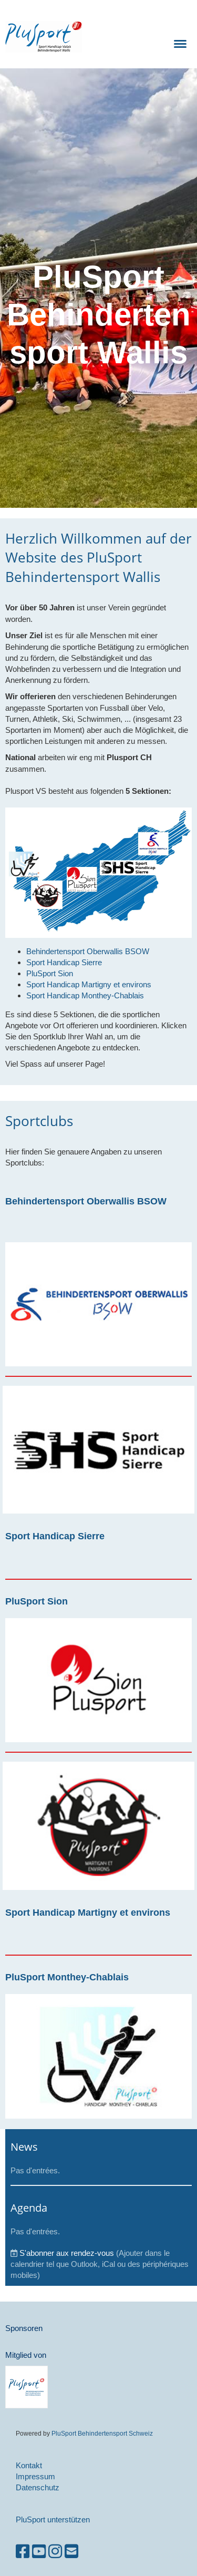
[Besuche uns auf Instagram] (55, 2551)
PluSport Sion (36, 1601)
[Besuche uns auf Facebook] (22, 2551)
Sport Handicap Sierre (55, 1535)
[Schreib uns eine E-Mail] (71, 2551)
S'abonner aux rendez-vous (66, 2252)
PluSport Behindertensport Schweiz (102, 2433)
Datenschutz (37, 2487)
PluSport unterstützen (53, 2519)
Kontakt (29, 2465)
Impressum (35, 2476)
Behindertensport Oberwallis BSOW (86, 1201)
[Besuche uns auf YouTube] (39, 2551)
